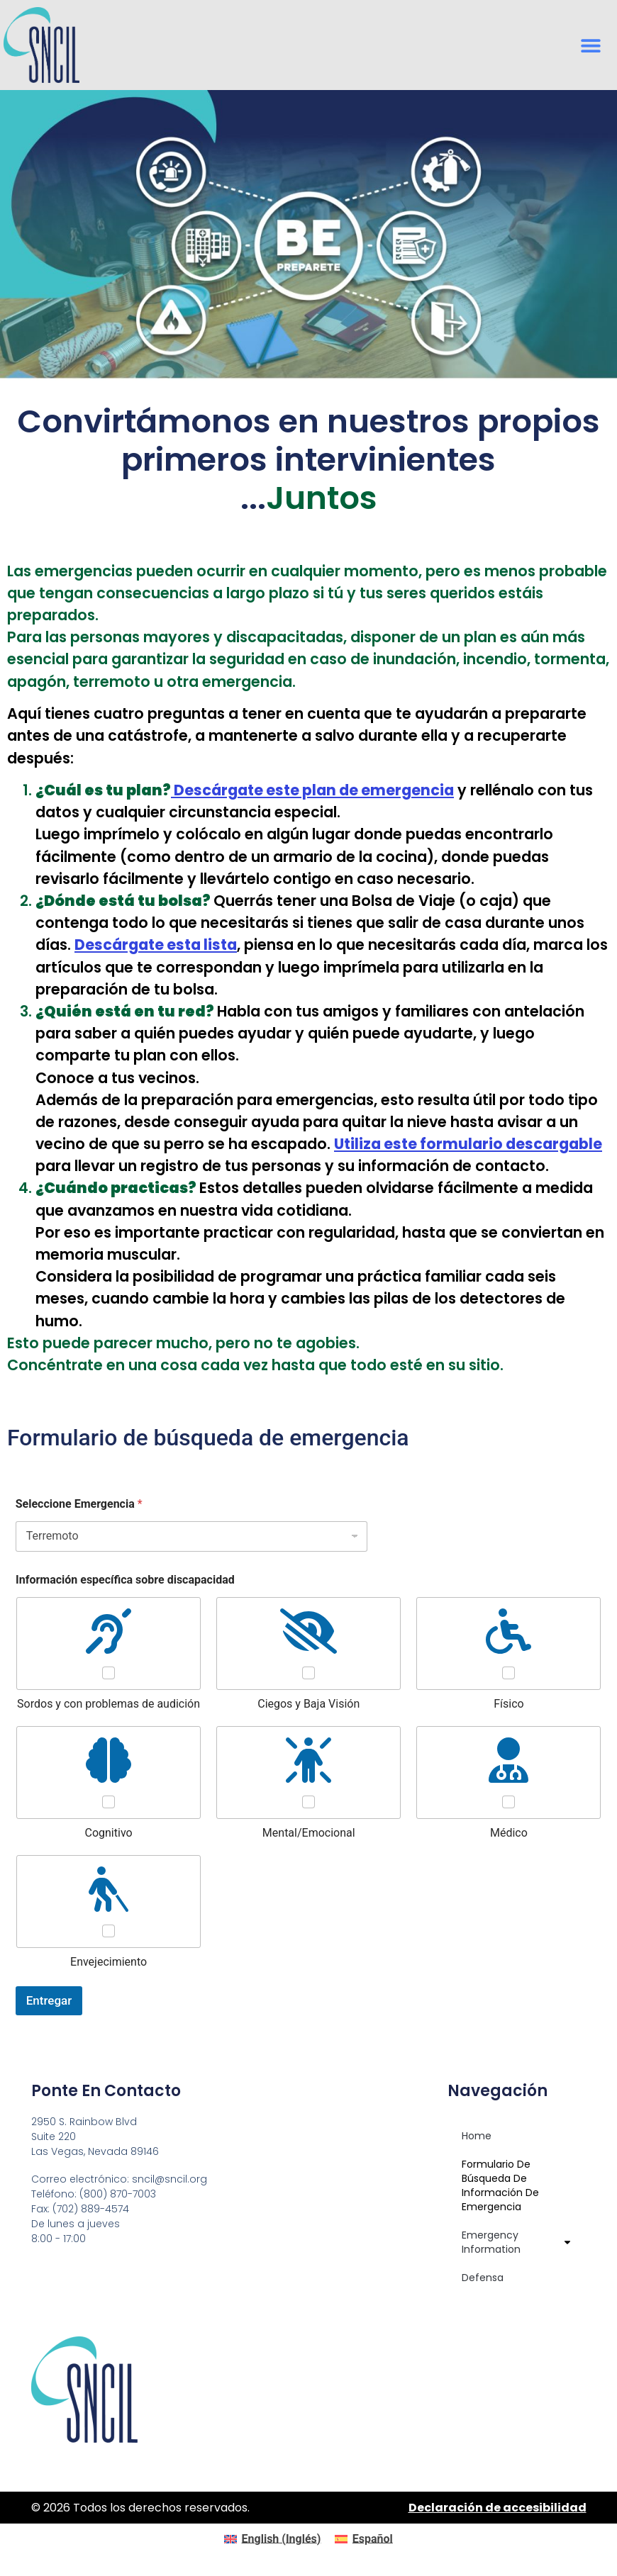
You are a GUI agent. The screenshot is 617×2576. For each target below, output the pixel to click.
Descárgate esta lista (155, 944)
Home (476, 2136)
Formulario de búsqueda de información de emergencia (500, 2185)
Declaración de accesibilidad (497, 2507)
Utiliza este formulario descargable (468, 1143)
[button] (590, 45)
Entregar (49, 2000)
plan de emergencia (312, 790)
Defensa (483, 2277)
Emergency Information (517, 2242)
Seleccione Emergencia (79, 1504)
